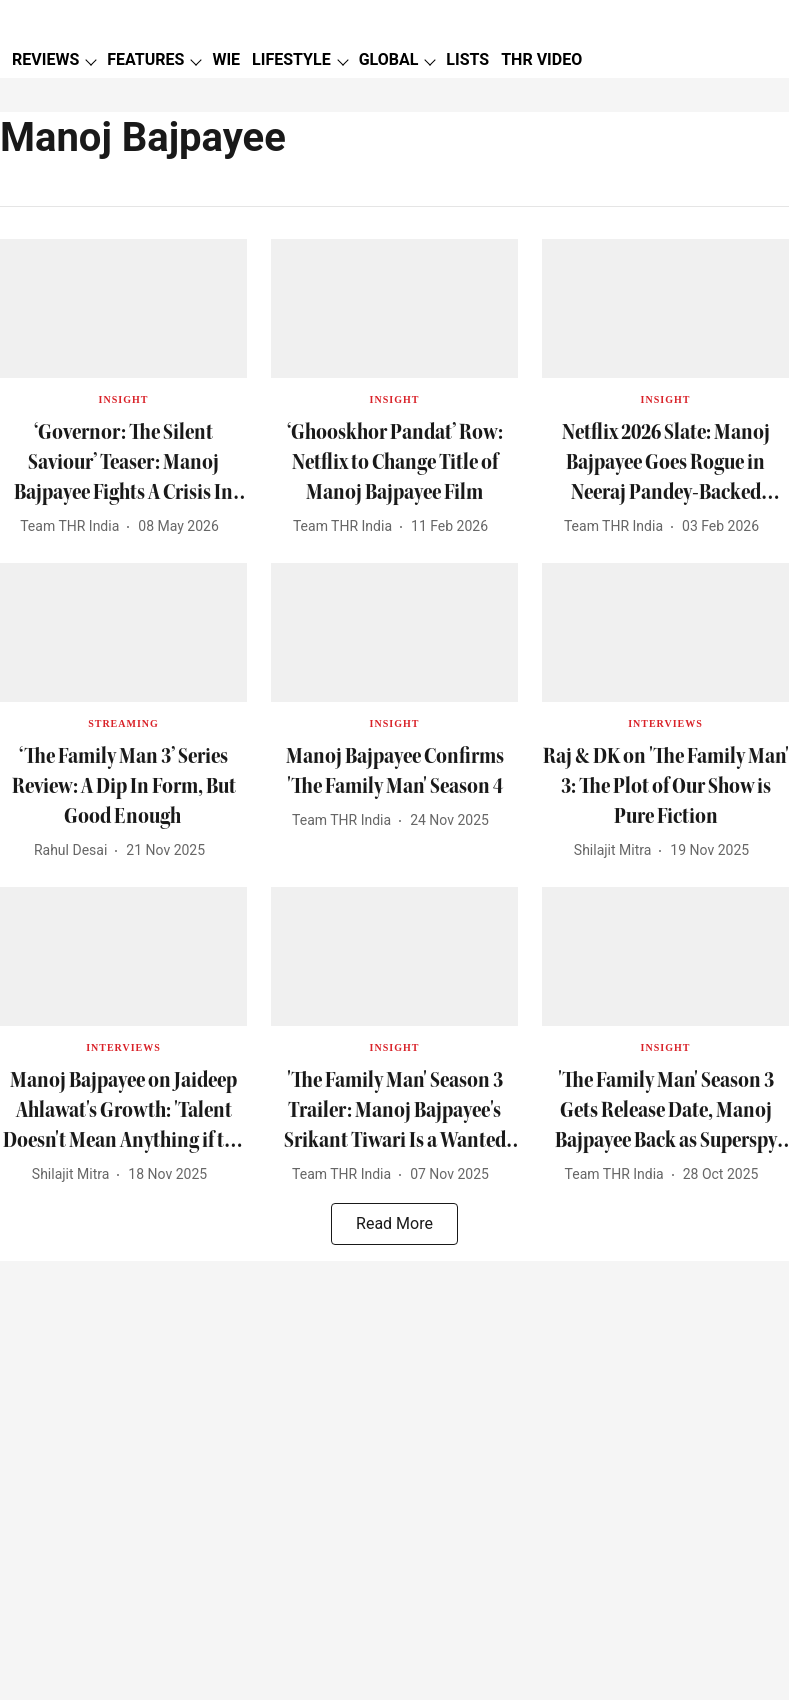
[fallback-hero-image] (123, 308)
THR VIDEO (541, 59)
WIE (226, 59)
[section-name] (124, 397)
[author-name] (73, 526)
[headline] (123, 462)
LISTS (467, 59)
